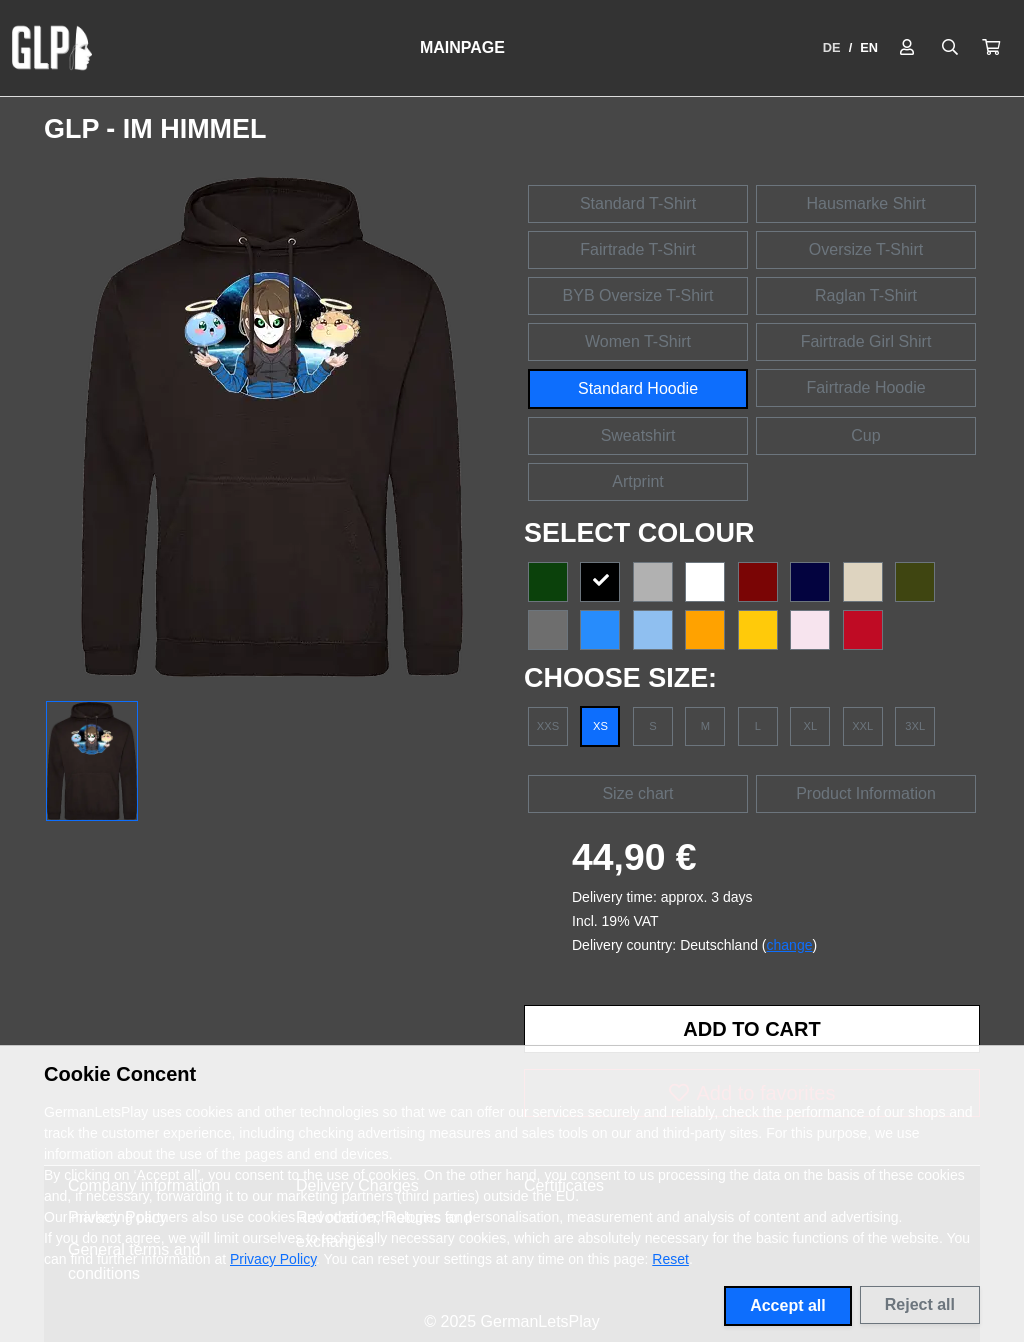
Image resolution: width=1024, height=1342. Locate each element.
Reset (670, 1259)
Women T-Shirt (638, 341)
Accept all (788, 1305)
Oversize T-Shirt (866, 249)
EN (869, 47)
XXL (862, 726)
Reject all (920, 1304)
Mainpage (462, 47)
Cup (865, 435)
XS (600, 726)
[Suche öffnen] (950, 48)
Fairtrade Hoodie (865, 387)
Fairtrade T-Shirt (637, 249)
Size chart (637, 793)
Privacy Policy (273, 1259)
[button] (991, 48)
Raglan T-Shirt (866, 295)
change (790, 945)
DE (832, 47)
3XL (915, 726)
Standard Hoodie (638, 388)
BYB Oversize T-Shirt (638, 295)
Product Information (866, 793)
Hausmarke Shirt (865, 203)
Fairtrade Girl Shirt (866, 341)
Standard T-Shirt (638, 203)
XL (810, 726)
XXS (548, 726)
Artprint (638, 481)
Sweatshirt (638, 435)
